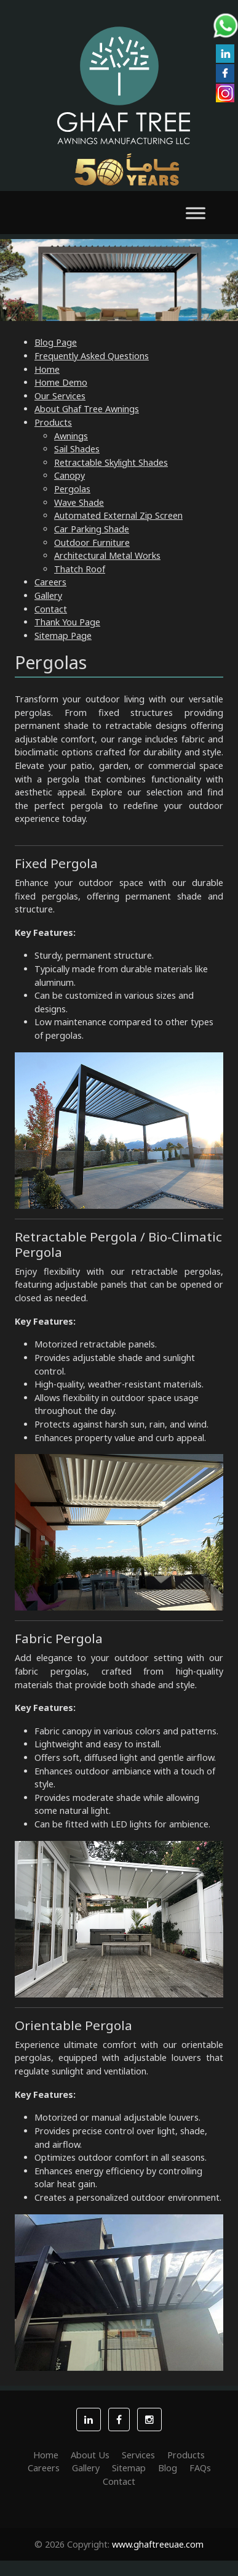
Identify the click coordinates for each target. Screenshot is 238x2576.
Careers (50, 582)
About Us (90, 2455)
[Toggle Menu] (195, 213)
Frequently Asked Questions (91, 356)
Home (47, 369)
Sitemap (129, 2468)
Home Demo (60, 382)
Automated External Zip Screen (118, 515)
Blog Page (55, 342)
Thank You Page (67, 622)
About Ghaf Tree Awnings (86, 409)
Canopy (69, 475)
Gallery (48, 595)
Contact (50, 609)
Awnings (71, 436)
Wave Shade (79, 502)
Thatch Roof (79, 569)
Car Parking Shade (91, 529)
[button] (88, 2419)
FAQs (200, 2468)
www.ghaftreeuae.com (158, 2544)
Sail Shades (77, 449)
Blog (167, 2468)
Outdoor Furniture (92, 542)
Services (138, 2455)
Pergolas (72, 489)
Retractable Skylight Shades (111, 462)
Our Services (59, 396)
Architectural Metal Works (107, 555)
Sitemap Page (63, 635)
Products (53, 422)
